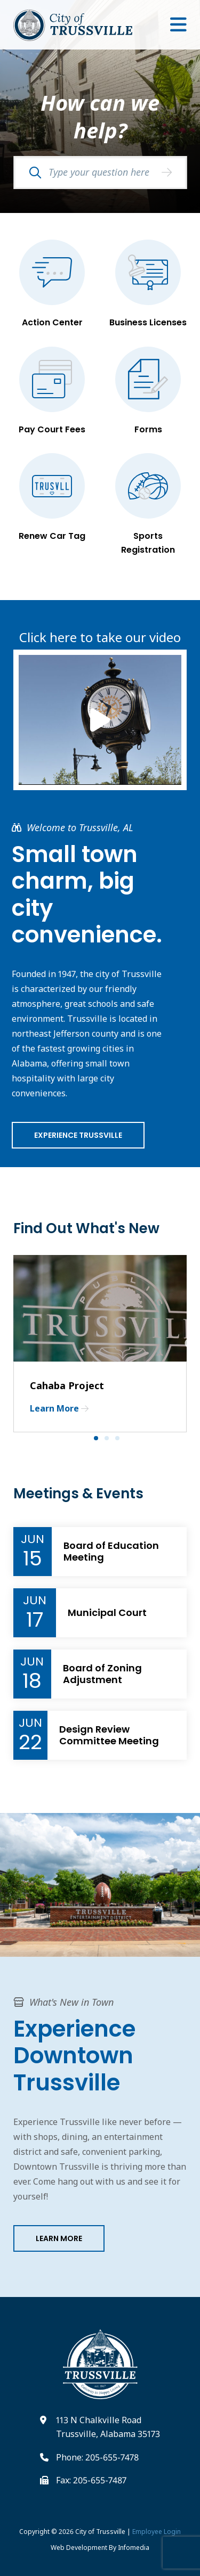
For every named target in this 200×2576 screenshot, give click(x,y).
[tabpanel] (100, 1343)
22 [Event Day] (30, 1742)
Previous (5, 1344)
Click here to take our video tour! (100, 630)
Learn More (59, 2238)
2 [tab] (110, 1441)
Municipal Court (107, 1613)
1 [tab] (99, 1441)
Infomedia (133, 2547)
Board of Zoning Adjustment (102, 1673)
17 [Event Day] (34, 1619)
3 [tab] (120, 1441)
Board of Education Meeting (111, 1551)
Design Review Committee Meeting (109, 1735)
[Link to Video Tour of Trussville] (100, 720)
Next (189, 1344)
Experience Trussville (78, 1135)
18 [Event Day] (32, 1681)
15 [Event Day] (32, 1558)
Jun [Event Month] (32, 1539)
